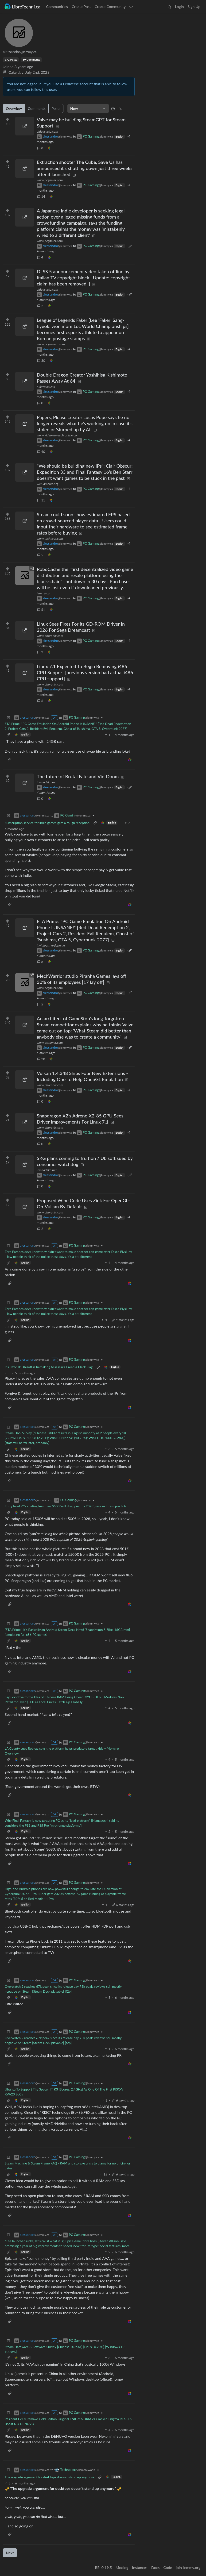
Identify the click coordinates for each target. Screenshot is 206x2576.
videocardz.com (47, 131)
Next (10, 2552)
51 (41, 610)
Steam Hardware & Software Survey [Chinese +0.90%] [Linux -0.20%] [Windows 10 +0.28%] (64, 2349)
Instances (140, 2567)
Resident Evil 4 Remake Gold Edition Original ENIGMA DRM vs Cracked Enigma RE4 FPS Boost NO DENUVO (68, 2421)
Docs (155, 2567)
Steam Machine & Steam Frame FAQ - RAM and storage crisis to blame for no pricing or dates (67, 2165)
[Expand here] (24, 575)
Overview (14, 108)
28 (41, 1059)
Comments (37, 108)
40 (41, 452)
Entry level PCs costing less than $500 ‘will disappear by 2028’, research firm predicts (66, 1506)
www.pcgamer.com (50, 180)
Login (179, 6)
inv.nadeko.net (47, 782)
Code (167, 2567)
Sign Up (194, 6)
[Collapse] (8, 717)
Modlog (122, 2567)
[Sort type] (88, 108)
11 (41, 500)
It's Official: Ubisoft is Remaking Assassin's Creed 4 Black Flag (49, 1367)
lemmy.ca (43, 593)
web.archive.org (47, 484)
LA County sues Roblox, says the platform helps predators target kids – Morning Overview (62, 1750)
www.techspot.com (50, 538)
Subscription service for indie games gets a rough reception (47, 823)
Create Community (110, 6)
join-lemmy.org (188, 2567)
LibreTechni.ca (22, 7)
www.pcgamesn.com (51, 344)
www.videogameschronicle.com (58, 435)
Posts (55, 108)
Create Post (81, 6)
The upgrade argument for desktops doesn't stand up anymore (49, 2477)
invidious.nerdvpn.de (51, 945)
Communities (57, 6)
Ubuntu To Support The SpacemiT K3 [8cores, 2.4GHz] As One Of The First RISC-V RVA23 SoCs (64, 2091)
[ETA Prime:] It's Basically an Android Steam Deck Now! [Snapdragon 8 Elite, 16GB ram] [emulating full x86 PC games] (67, 1632)
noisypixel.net (46, 387)
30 (41, 360)
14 (41, 196)
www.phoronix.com (50, 636)
